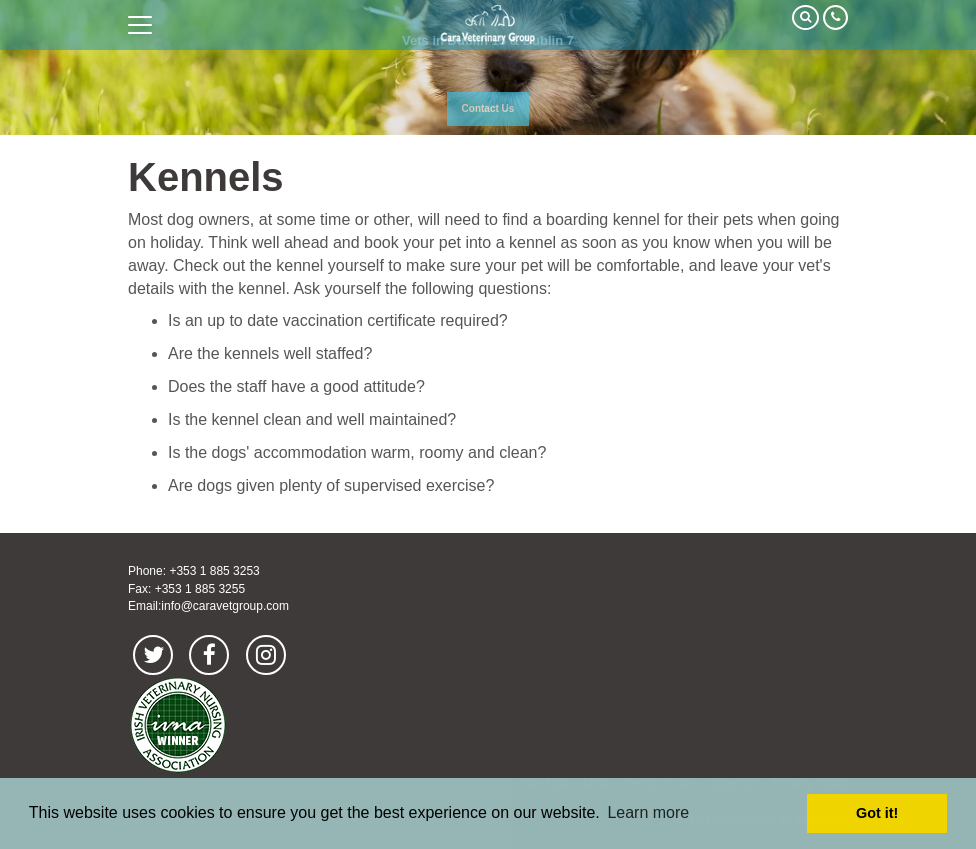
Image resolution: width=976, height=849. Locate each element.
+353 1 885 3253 (214, 571)
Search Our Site (805, 17)
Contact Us (488, 108)
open (140, 25)
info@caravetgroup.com (225, 606)
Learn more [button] (648, 812)
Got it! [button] (877, 813)
